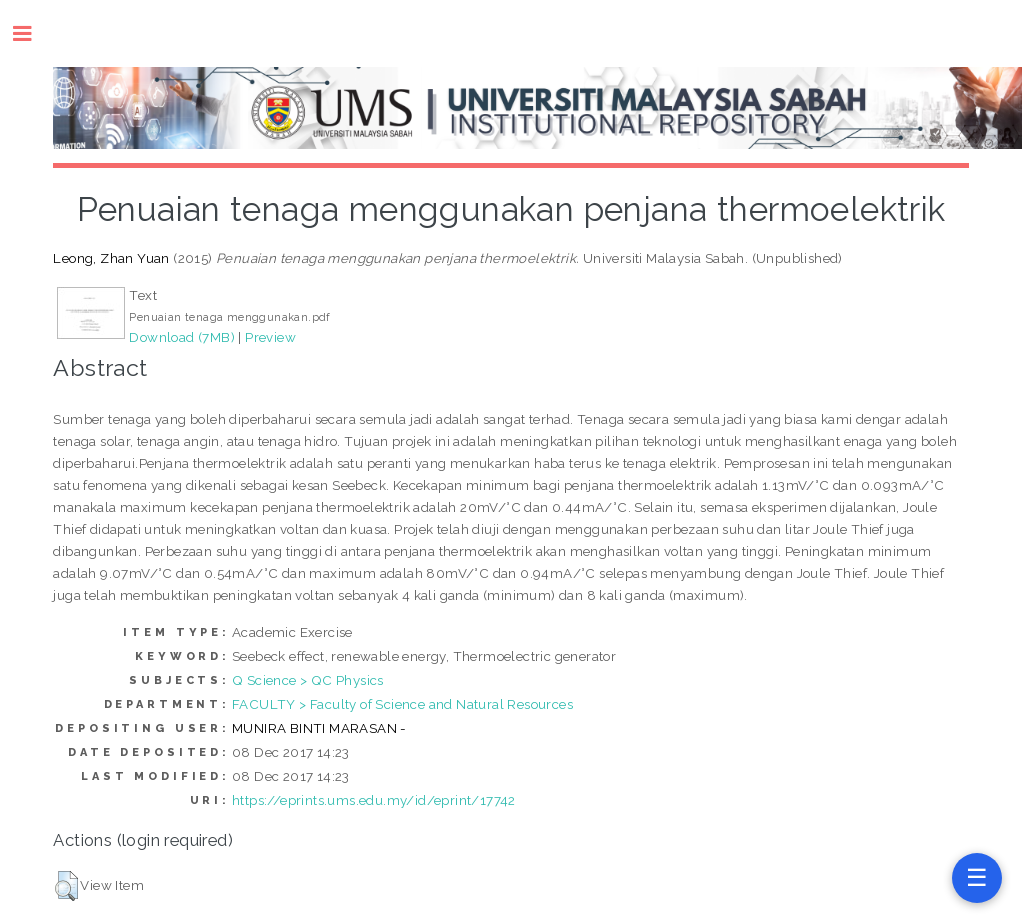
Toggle (32, 33)
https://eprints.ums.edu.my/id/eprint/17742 (374, 800)
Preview (270, 337)
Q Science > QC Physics (308, 680)
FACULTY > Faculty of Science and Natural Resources (402, 704)
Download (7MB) (182, 337)
